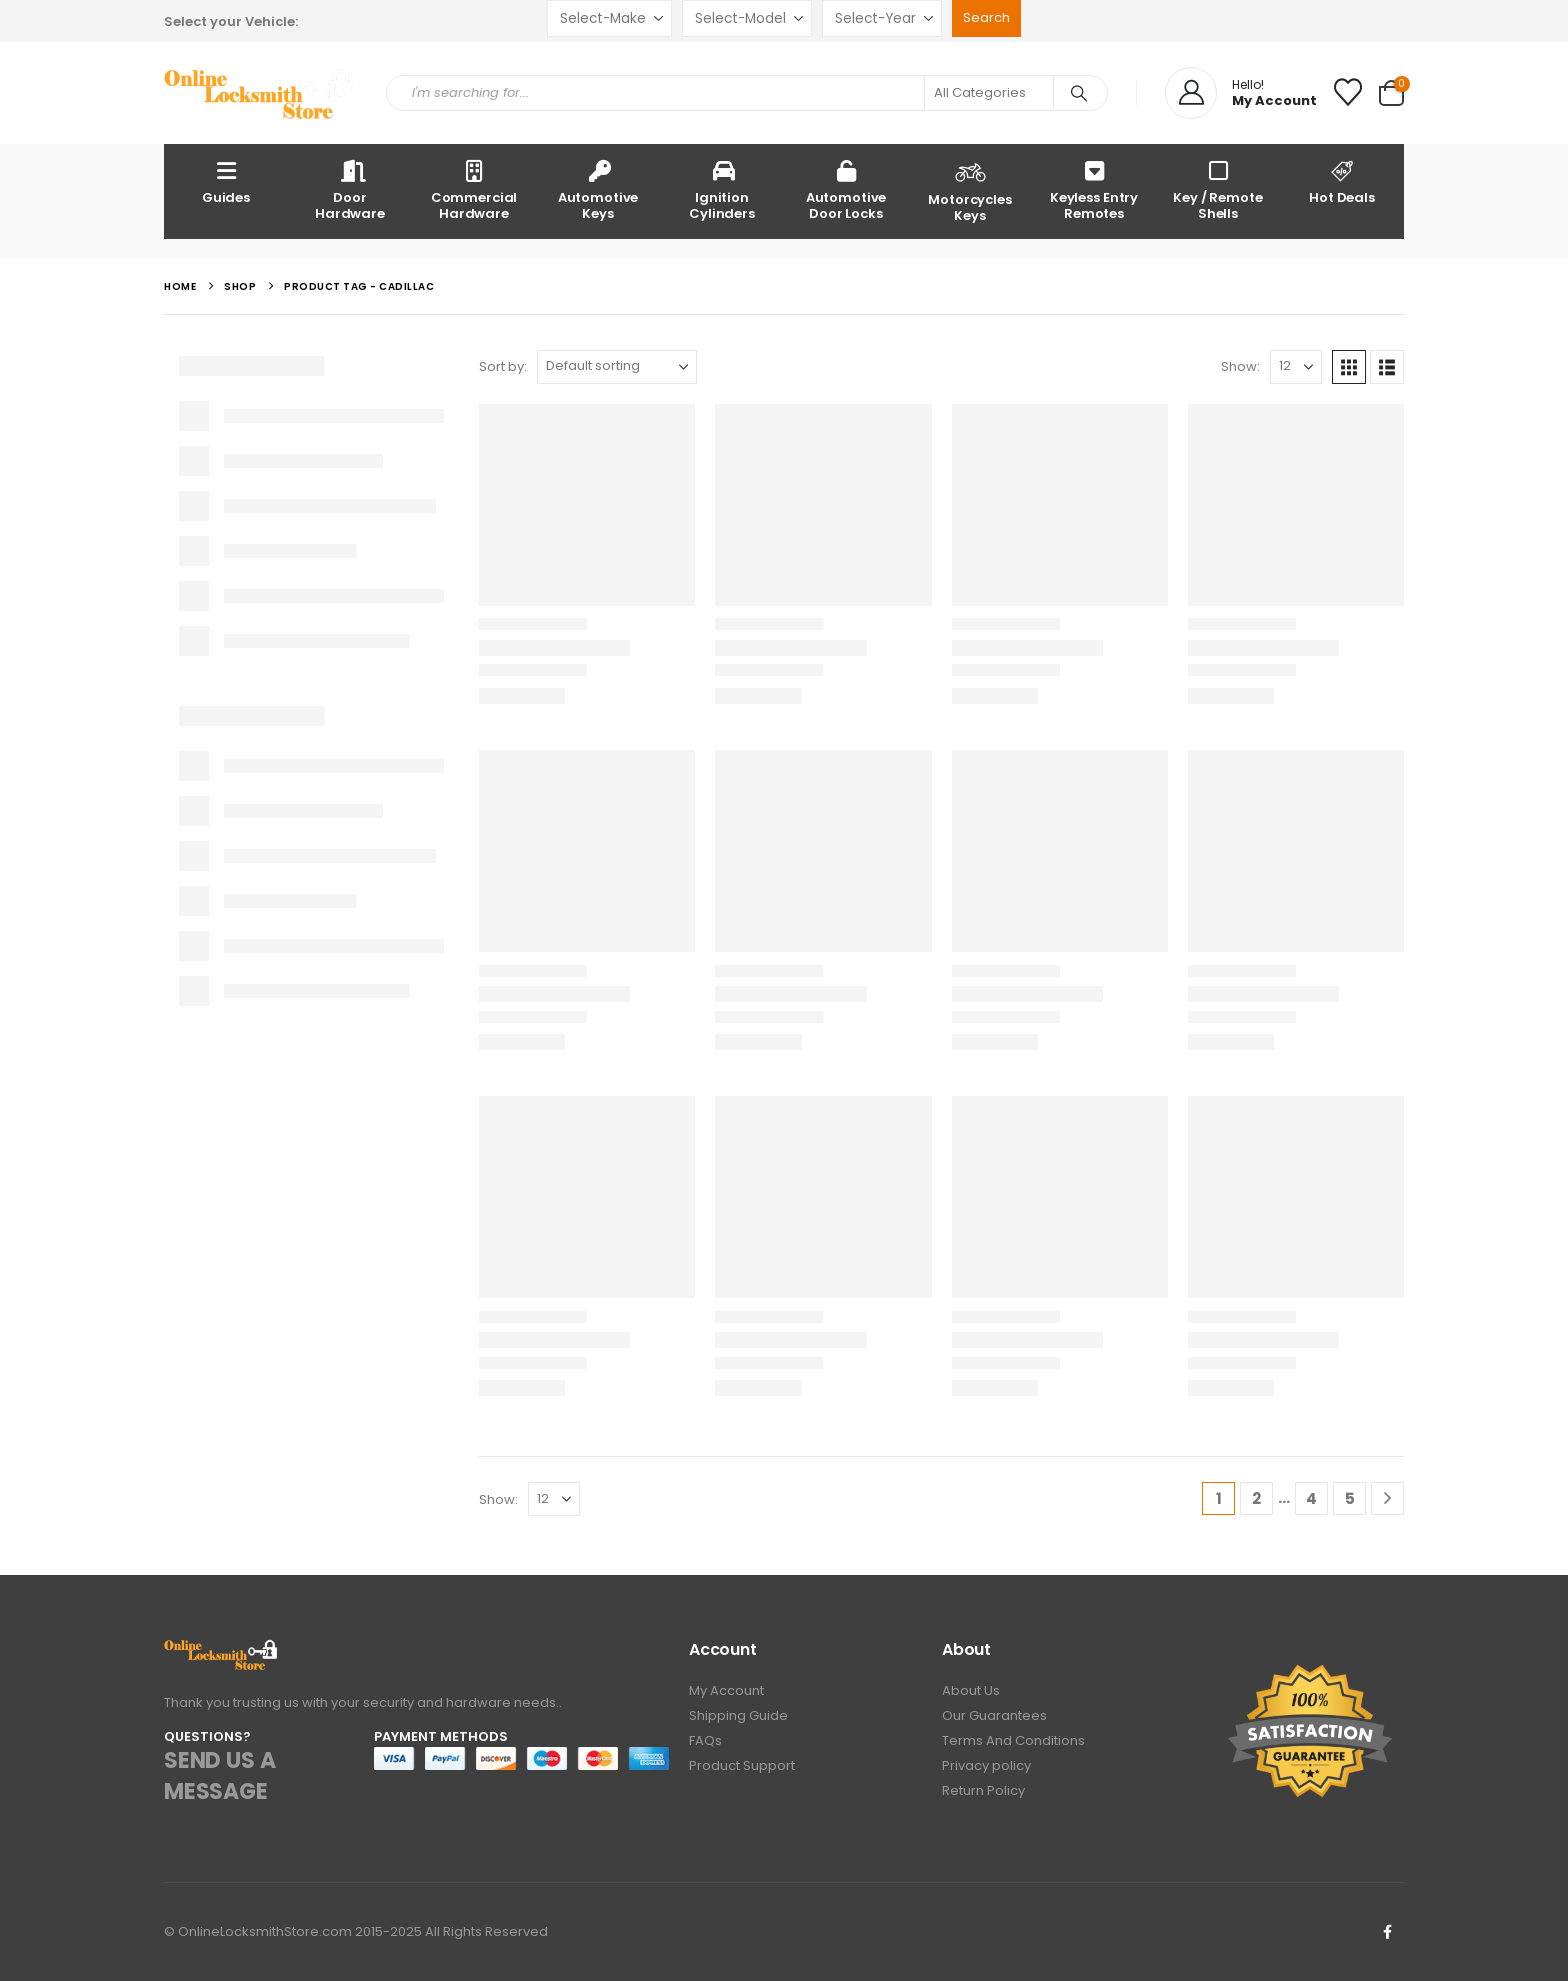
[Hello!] (1241, 93)
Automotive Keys (598, 189)
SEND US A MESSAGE (219, 1776)
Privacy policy (986, 1765)
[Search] (1079, 93)
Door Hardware (350, 189)
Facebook (1387, 1932)
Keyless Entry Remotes (1094, 189)
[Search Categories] (989, 93)
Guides (226, 181)
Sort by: (503, 366)
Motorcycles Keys (970, 190)
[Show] (1296, 367)
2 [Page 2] (1256, 1498)
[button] (1349, 367)
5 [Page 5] (1350, 1498)
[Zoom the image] (221, 1650)
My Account (726, 1690)
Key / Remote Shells (1217, 189)
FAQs (705, 1740)
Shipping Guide (738, 1715)
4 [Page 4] (1311, 1498)
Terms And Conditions (1013, 1740)
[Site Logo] (260, 93)
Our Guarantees (994, 1715)
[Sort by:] (617, 367)
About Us (971, 1690)
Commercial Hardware (474, 189)
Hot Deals (1342, 181)
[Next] (1387, 1498)
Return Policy (983, 1790)
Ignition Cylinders (722, 189)
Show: (1240, 366)
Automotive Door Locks (846, 189)
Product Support (742, 1765)
